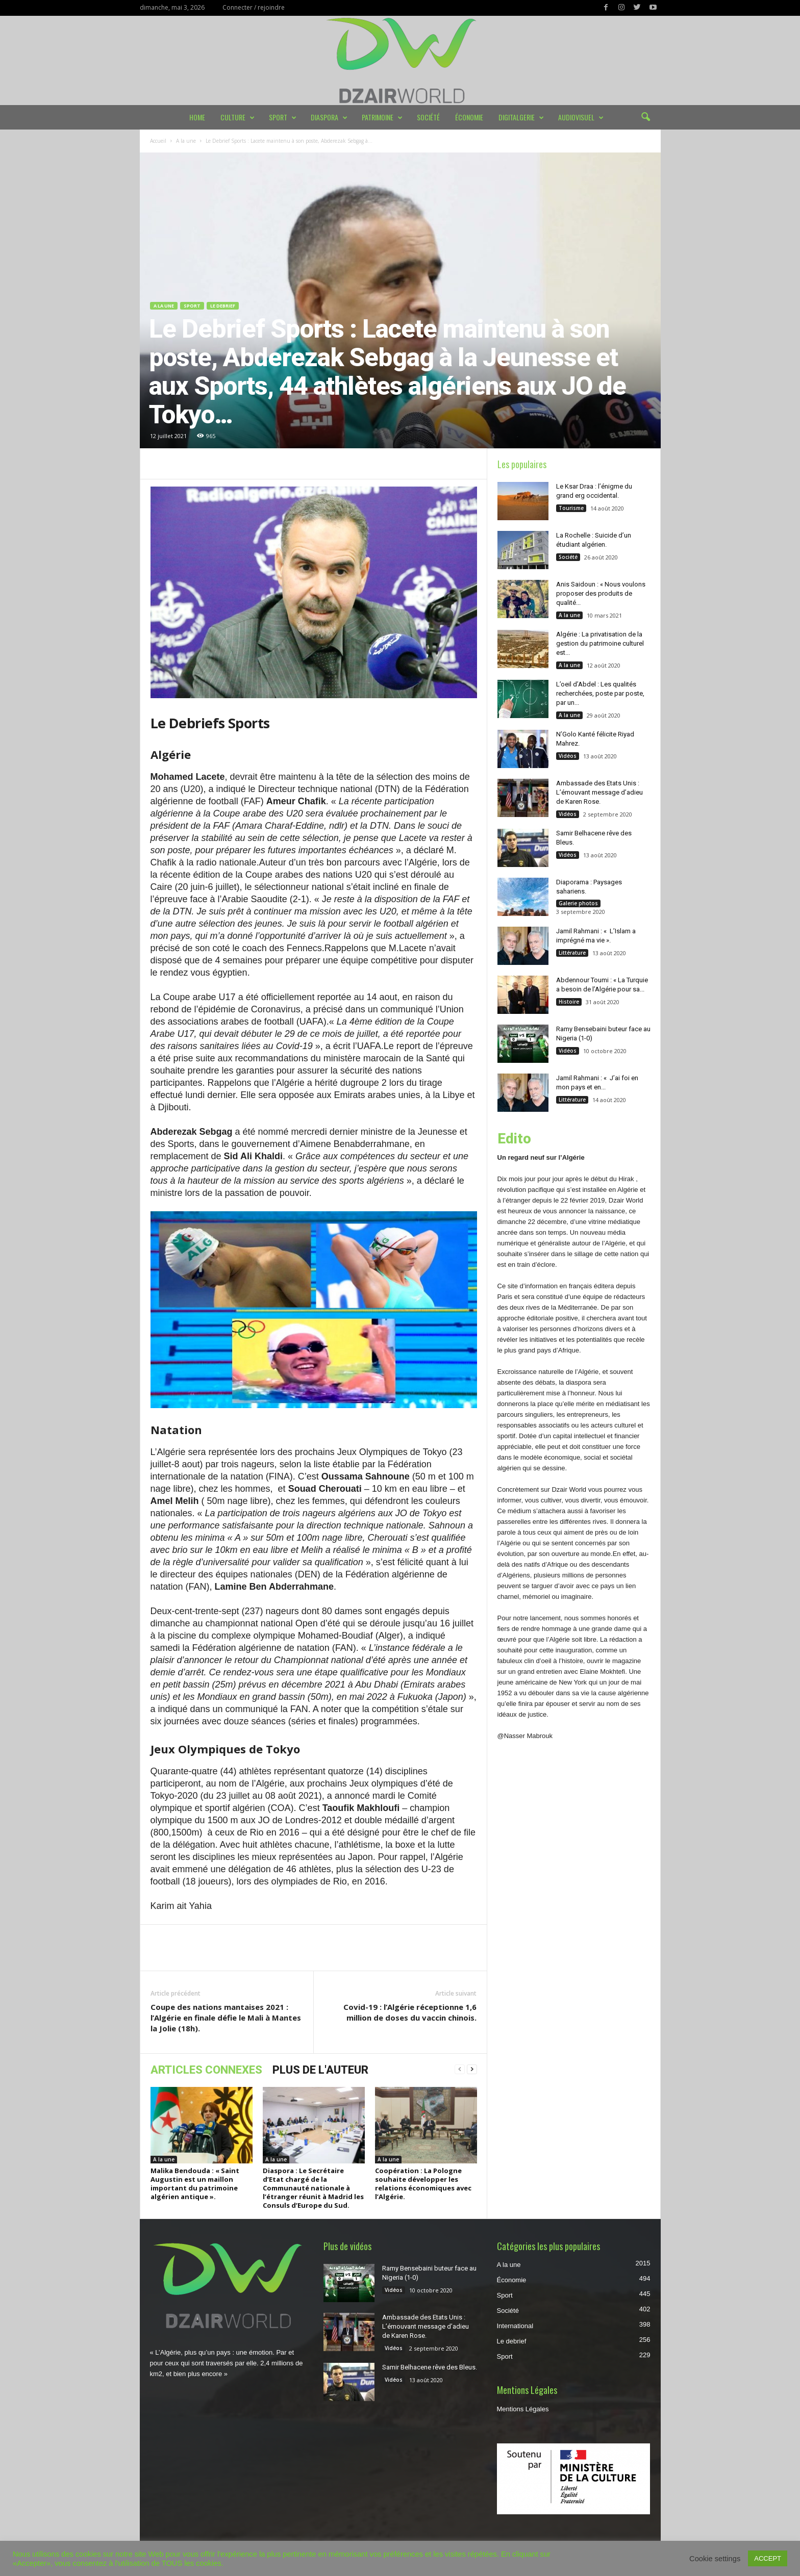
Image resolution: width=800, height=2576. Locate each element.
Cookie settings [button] (714, 2559)
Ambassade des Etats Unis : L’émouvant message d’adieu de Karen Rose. (599, 792)
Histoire (569, 1001)
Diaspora (329, 117)
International (515, 2326)
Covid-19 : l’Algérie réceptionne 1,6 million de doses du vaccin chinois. (410, 2012)
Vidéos (568, 755)
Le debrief (222, 305)
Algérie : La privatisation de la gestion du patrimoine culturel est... (600, 643)
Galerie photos (578, 903)
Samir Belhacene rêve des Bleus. (429, 2367)
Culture (237, 117)
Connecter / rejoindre (253, 7)
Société (428, 117)
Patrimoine (382, 117)
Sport (282, 117)
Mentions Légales (523, 2409)
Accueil (158, 140)
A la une (186, 140)
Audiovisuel (581, 117)
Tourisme (571, 508)
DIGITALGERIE (521, 117)
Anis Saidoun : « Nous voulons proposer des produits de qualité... (600, 593)
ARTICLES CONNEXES (206, 2069)
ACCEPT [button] (767, 2558)
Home (197, 117)
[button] (645, 117)
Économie (469, 117)
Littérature (572, 952)
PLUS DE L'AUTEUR (320, 2069)
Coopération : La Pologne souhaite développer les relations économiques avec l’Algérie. (423, 2183)
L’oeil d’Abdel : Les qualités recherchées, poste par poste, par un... (600, 693)
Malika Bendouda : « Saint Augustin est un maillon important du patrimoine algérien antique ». (195, 2183)
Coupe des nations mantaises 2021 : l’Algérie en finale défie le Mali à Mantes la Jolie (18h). (226, 2017)
